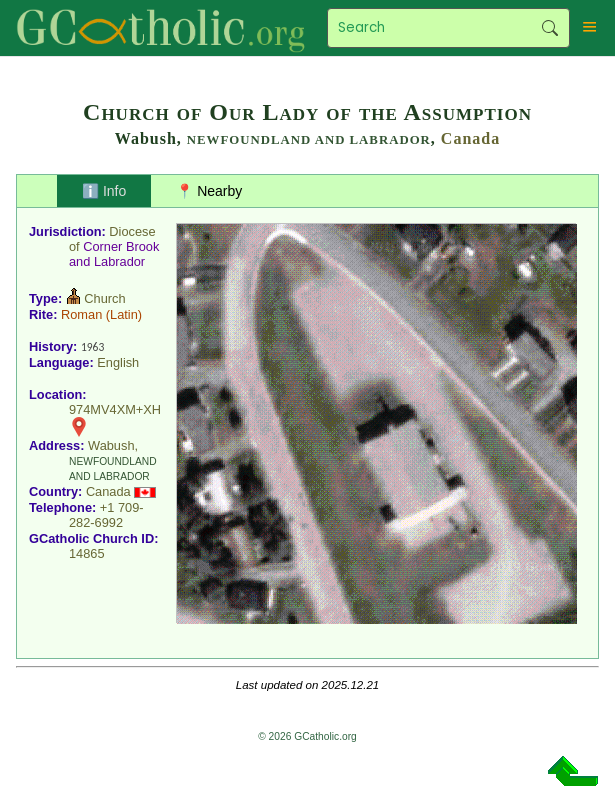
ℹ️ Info (104, 191)
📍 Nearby (209, 191)
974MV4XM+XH (115, 409)
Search (550, 28)
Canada (470, 138)
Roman (81, 314)
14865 (87, 553)
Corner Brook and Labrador (114, 254)
